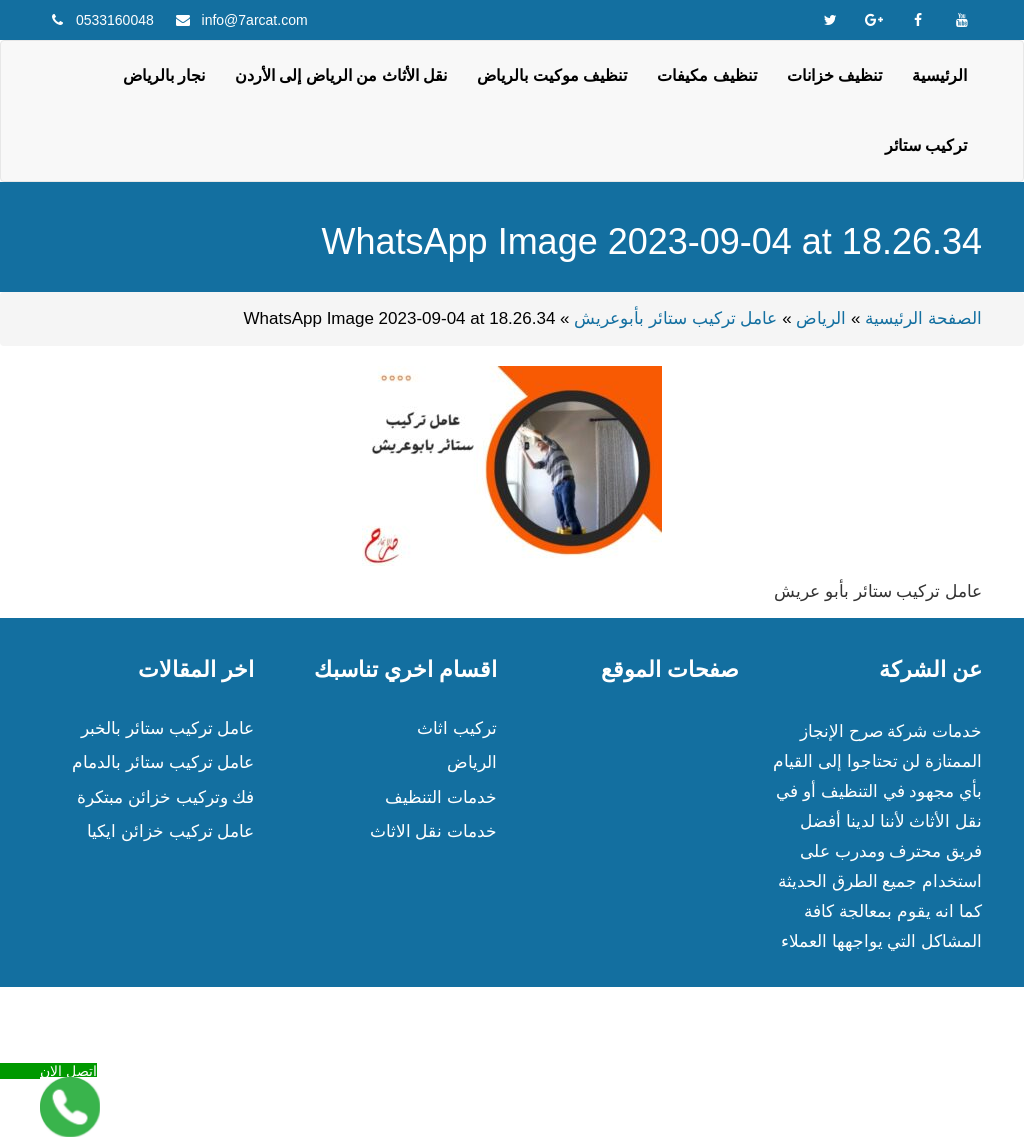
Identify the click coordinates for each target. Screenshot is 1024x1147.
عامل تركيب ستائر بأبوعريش (675, 318)
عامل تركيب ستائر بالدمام (163, 762)
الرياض (821, 318)
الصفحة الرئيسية (923, 318)
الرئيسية (939, 75)
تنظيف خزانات (834, 75)
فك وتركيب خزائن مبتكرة (165, 797)
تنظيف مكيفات (706, 75)
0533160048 (115, 20)
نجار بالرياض (164, 75)
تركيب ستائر (926, 145)
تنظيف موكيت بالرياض (552, 75)
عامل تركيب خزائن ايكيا (170, 831)
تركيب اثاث (457, 728)
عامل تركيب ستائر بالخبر (167, 728)
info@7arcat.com (255, 20)
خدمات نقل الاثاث (433, 831)
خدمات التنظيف (441, 797)
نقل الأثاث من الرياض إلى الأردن (341, 75)
